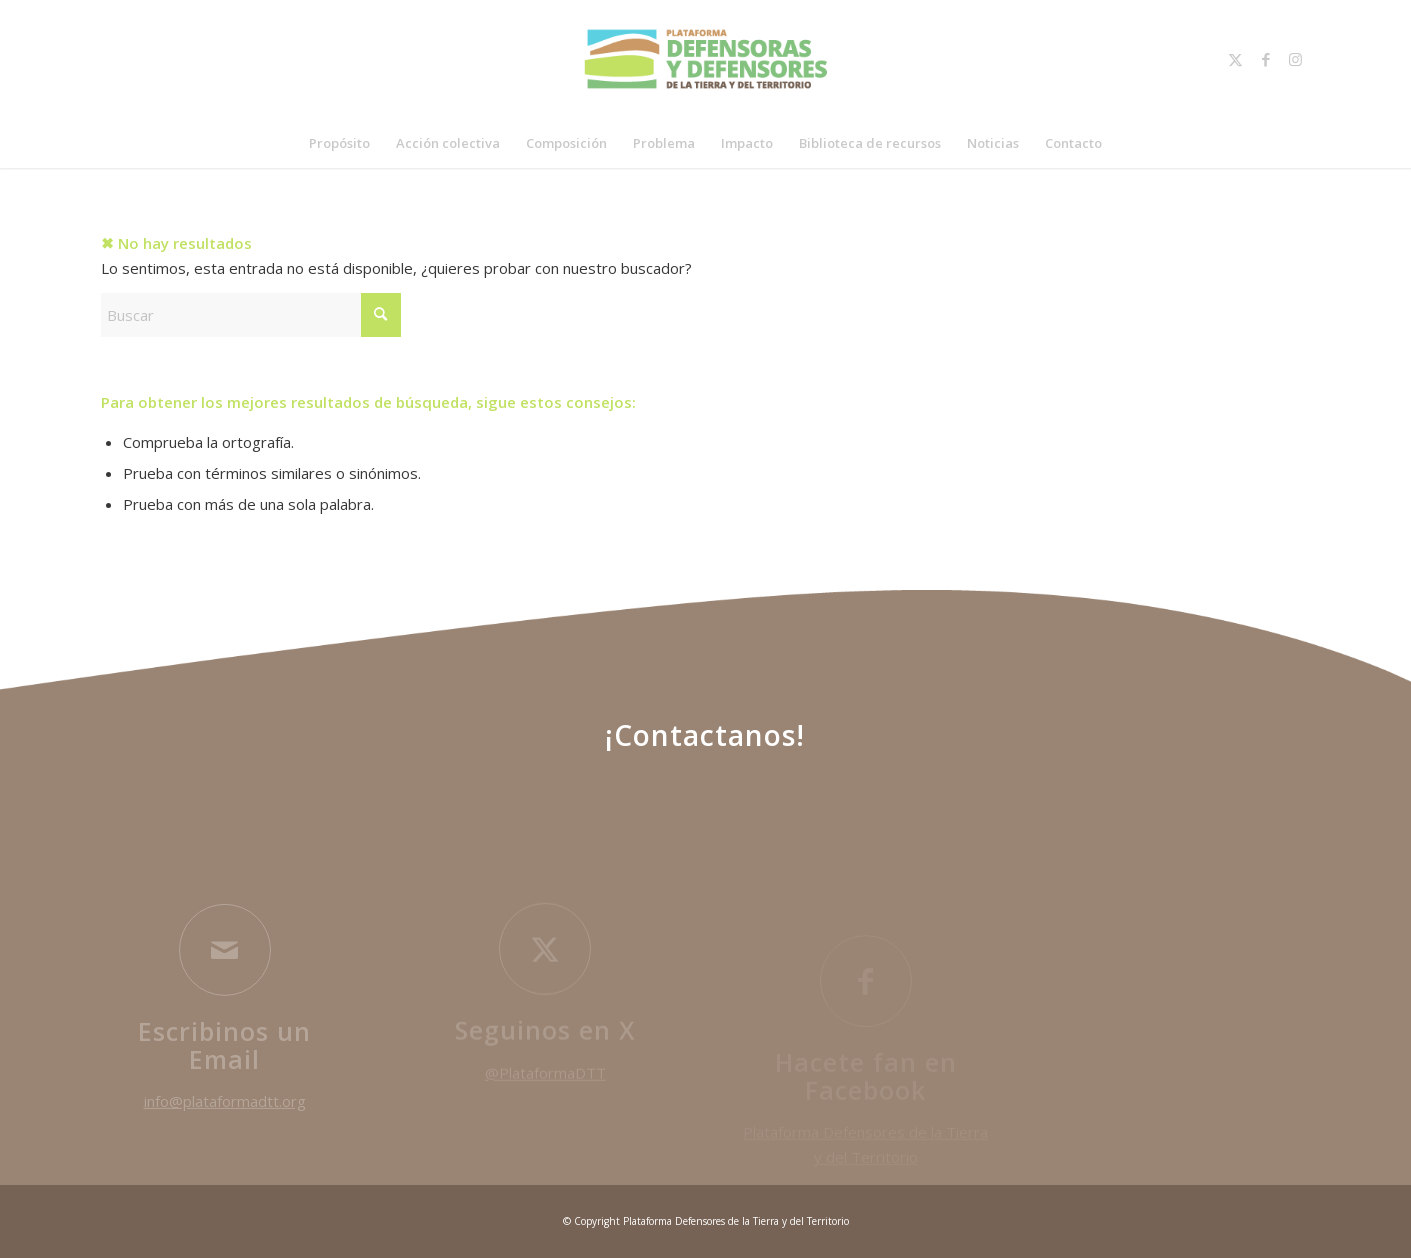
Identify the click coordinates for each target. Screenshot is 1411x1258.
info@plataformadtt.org (225, 1110)
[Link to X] (1236, 59)
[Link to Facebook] (1266, 59)
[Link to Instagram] (1296, 59)
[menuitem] (339, 143)
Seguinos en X (545, 1039)
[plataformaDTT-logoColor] (705, 59)
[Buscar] (251, 315)
